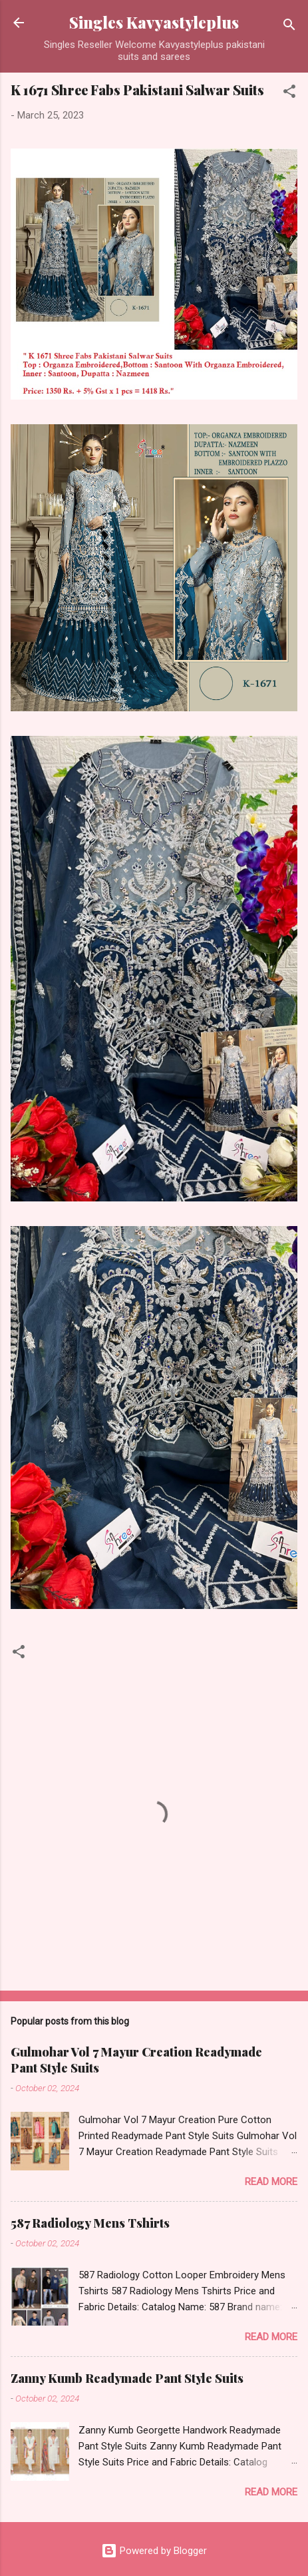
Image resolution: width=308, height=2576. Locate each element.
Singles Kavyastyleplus (154, 22)
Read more (271, 2182)
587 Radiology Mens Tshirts (90, 2223)
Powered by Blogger (154, 2551)
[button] (289, 93)
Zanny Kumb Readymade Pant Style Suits (127, 2378)
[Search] (289, 27)
